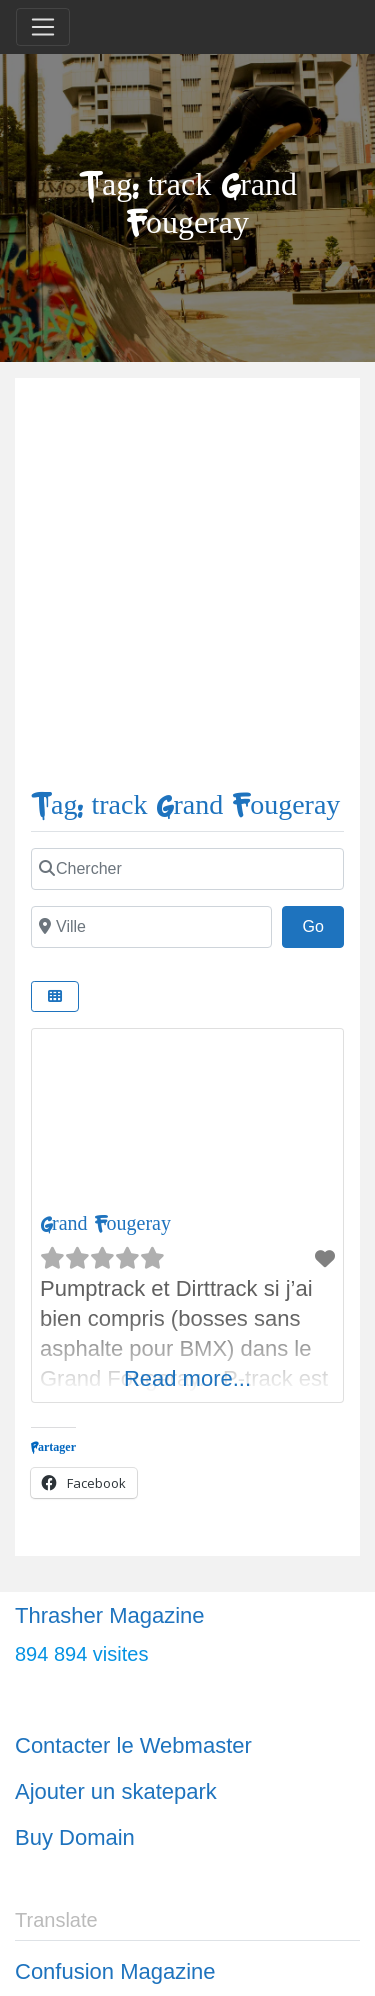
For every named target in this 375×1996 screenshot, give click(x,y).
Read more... (187, 1378)
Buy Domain (75, 1837)
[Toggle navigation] (43, 27)
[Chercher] (187, 869)
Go (323, 924)
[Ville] (151, 927)
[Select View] (55, 996)
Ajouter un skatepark (116, 1791)
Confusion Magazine (115, 1971)
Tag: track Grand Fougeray (185, 805)
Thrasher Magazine (110, 1615)
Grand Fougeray (105, 1223)
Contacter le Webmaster (133, 1745)
